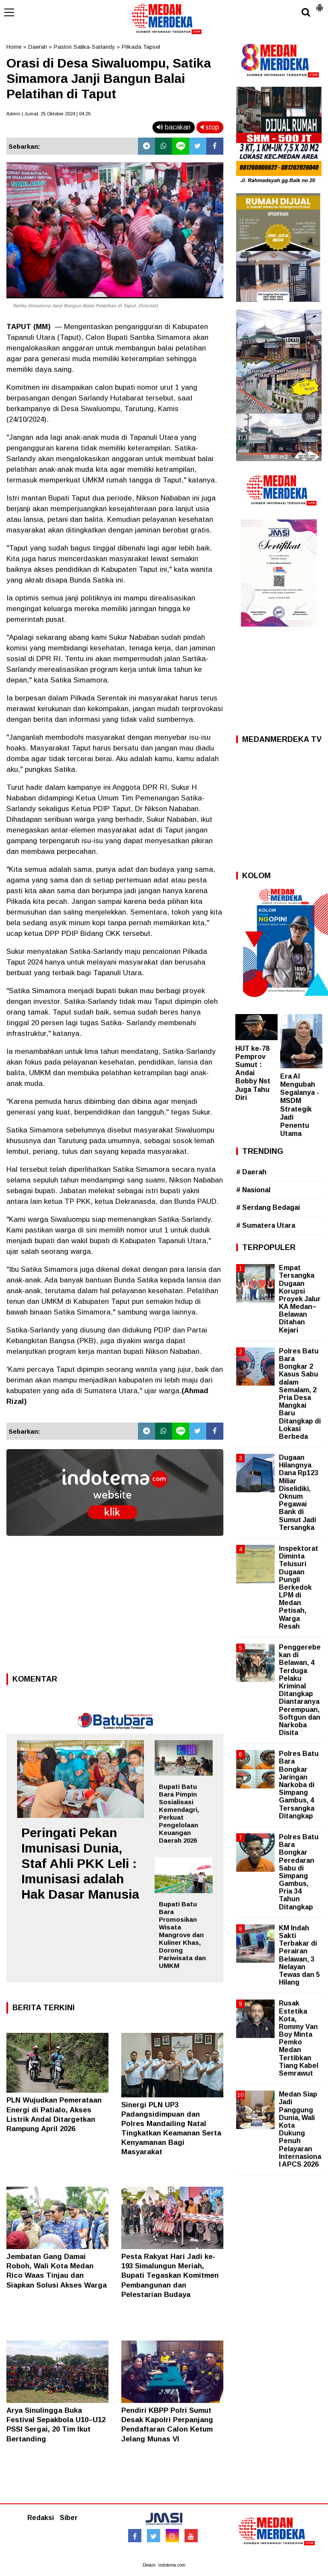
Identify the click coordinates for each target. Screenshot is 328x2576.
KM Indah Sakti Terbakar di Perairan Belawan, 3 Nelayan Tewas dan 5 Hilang (299, 1955)
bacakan (173, 127)
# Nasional (253, 1190)
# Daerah (251, 1172)
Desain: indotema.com (164, 2565)
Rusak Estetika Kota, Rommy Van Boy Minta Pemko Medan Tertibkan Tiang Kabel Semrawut (298, 2038)
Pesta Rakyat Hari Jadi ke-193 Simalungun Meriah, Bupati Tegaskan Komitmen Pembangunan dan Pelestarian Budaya (170, 2275)
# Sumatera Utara (265, 1225)
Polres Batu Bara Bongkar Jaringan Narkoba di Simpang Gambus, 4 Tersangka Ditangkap (299, 1785)
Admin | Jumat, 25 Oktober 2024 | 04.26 (48, 113)
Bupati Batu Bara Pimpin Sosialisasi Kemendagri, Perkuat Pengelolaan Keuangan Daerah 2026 (179, 1813)
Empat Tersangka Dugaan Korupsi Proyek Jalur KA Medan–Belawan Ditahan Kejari (300, 1299)
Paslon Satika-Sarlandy (84, 47)
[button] (319, 4)
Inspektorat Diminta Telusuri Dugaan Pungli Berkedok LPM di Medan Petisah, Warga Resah (298, 1587)
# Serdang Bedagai (268, 1207)
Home (13, 47)
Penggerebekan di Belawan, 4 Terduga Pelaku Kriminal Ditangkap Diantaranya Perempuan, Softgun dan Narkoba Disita (300, 1690)
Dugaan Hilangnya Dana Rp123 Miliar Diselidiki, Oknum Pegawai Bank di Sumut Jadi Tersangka (298, 1492)
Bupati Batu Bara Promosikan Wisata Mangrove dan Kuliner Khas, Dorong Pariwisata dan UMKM (182, 1934)
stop (210, 127)
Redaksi (40, 2517)
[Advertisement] (114, 1607)
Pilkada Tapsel (141, 47)
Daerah (37, 47)
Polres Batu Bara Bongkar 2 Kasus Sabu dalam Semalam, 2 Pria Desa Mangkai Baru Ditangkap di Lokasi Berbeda (300, 1393)
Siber (69, 2517)
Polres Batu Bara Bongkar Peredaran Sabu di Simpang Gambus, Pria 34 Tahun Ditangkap (299, 1872)
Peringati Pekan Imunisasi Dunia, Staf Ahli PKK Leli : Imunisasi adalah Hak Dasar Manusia (80, 1863)
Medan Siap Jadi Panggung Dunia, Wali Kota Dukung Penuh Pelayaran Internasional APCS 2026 (300, 2129)
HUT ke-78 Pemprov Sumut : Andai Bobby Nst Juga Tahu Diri (252, 1073)
